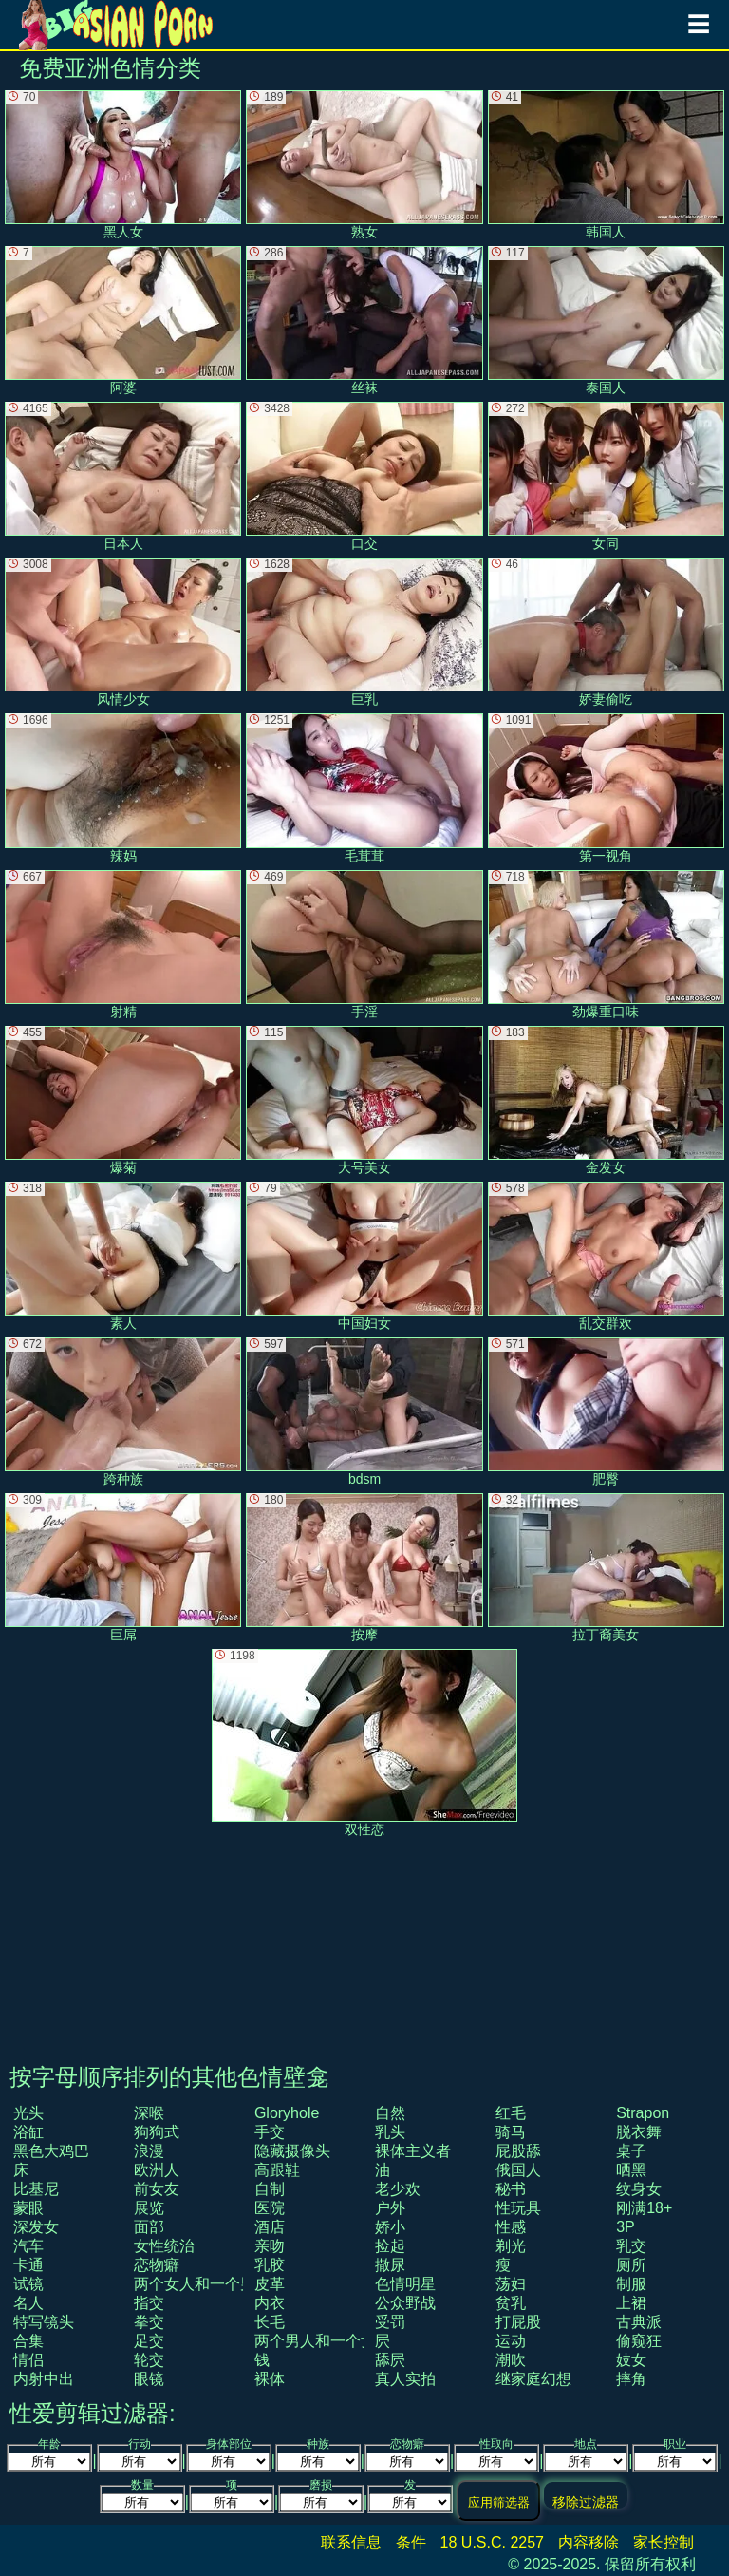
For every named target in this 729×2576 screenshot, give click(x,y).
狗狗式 (156, 2132)
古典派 (639, 2322)
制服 (631, 2284)
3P (625, 2227)
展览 (149, 2208)
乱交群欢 (606, 1256)
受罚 (390, 2322)
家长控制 (663, 2542)
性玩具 (518, 2208)
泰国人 (606, 320)
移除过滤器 (585, 2501)
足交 (149, 2341)
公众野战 (405, 2303)
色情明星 (405, 2284)
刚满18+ (644, 2208)
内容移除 (588, 2542)
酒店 (269, 2227)
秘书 (510, 2189)
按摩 (364, 1567)
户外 (390, 2208)
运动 (510, 2341)
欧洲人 (156, 2170)
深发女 (36, 2227)
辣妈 (123, 787)
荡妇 (510, 2284)
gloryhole (286, 2113)
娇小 (390, 2227)
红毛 (510, 2113)
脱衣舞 (639, 2132)
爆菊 (123, 1100)
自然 (390, 2113)
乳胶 (269, 2265)
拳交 (149, 2322)
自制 (269, 2189)
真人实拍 (405, 2379)
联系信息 (351, 2542)
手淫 (364, 944)
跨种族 (123, 1412)
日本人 (123, 476)
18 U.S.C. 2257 (492, 2542)
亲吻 (269, 2246)
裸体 (269, 2379)
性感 (510, 2227)
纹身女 (639, 2189)
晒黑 (631, 2170)
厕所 (631, 2265)
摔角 (631, 2379)
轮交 (149, 2360)
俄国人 (518, 2170)
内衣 (269, 2303)
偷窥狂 (639, 2341)
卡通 (28, 2265)
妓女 (631, 2360)
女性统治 (164, 2246)
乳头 (390, 2132)
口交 (364, 476)
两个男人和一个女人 (322, 2341)
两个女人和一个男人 (202, 2284)
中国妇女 (364, 1256)
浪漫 (149, 2151)
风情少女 (123, 632)
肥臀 (606, 1412)
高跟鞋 (277, 2170)
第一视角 (606, 787)
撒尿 (390, 2265)
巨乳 (364, 632)
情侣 (28, 2360)
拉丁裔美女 (606, 1567)
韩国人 (606, 164)
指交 (149, 2303)
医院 (269, 2208)
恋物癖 (156, 2265)
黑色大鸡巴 (51, 2151)
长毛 (269, 2322)
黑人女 (123, 164)
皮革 (269, 2284)
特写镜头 (43, 2322)
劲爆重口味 (606, 944)
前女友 (156, 2189)
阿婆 (123, 320)
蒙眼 (28, 2208)
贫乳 (510, 2303)
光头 (28, 2113)
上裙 (631, 2303)
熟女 (364, 164)
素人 (123, 1256)
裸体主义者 (413, 2151)
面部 (149, 2227)
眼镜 (149, 2379)
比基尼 (36, 2189)
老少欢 (398, 2189)
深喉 (149, 2113)
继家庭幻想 (533, 2379)
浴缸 (28, 2132)
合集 (28, 2341)
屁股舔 (518, 2151)
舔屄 (390, 2360)
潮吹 (510, 2360)
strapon (642, 2113)
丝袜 (364, 320)
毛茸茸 (364, 787)
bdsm (364, 1412)
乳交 (631, 2246)
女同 (606, 476)
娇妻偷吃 (606, 632)
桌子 (631, 2151)
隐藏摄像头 (292, 2151)
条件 (411, 2542)
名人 (28, 2303)
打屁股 (518, 2322)
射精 (123, 944)
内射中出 (43, 2379)
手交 (269, 2132)
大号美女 (364, 1100)
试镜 (28, 2284)
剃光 (510, 2246)
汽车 (28, 2246)
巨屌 (123, 1567)
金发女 (606, 1100)
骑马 (510, 2132)
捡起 (390, 2246)
